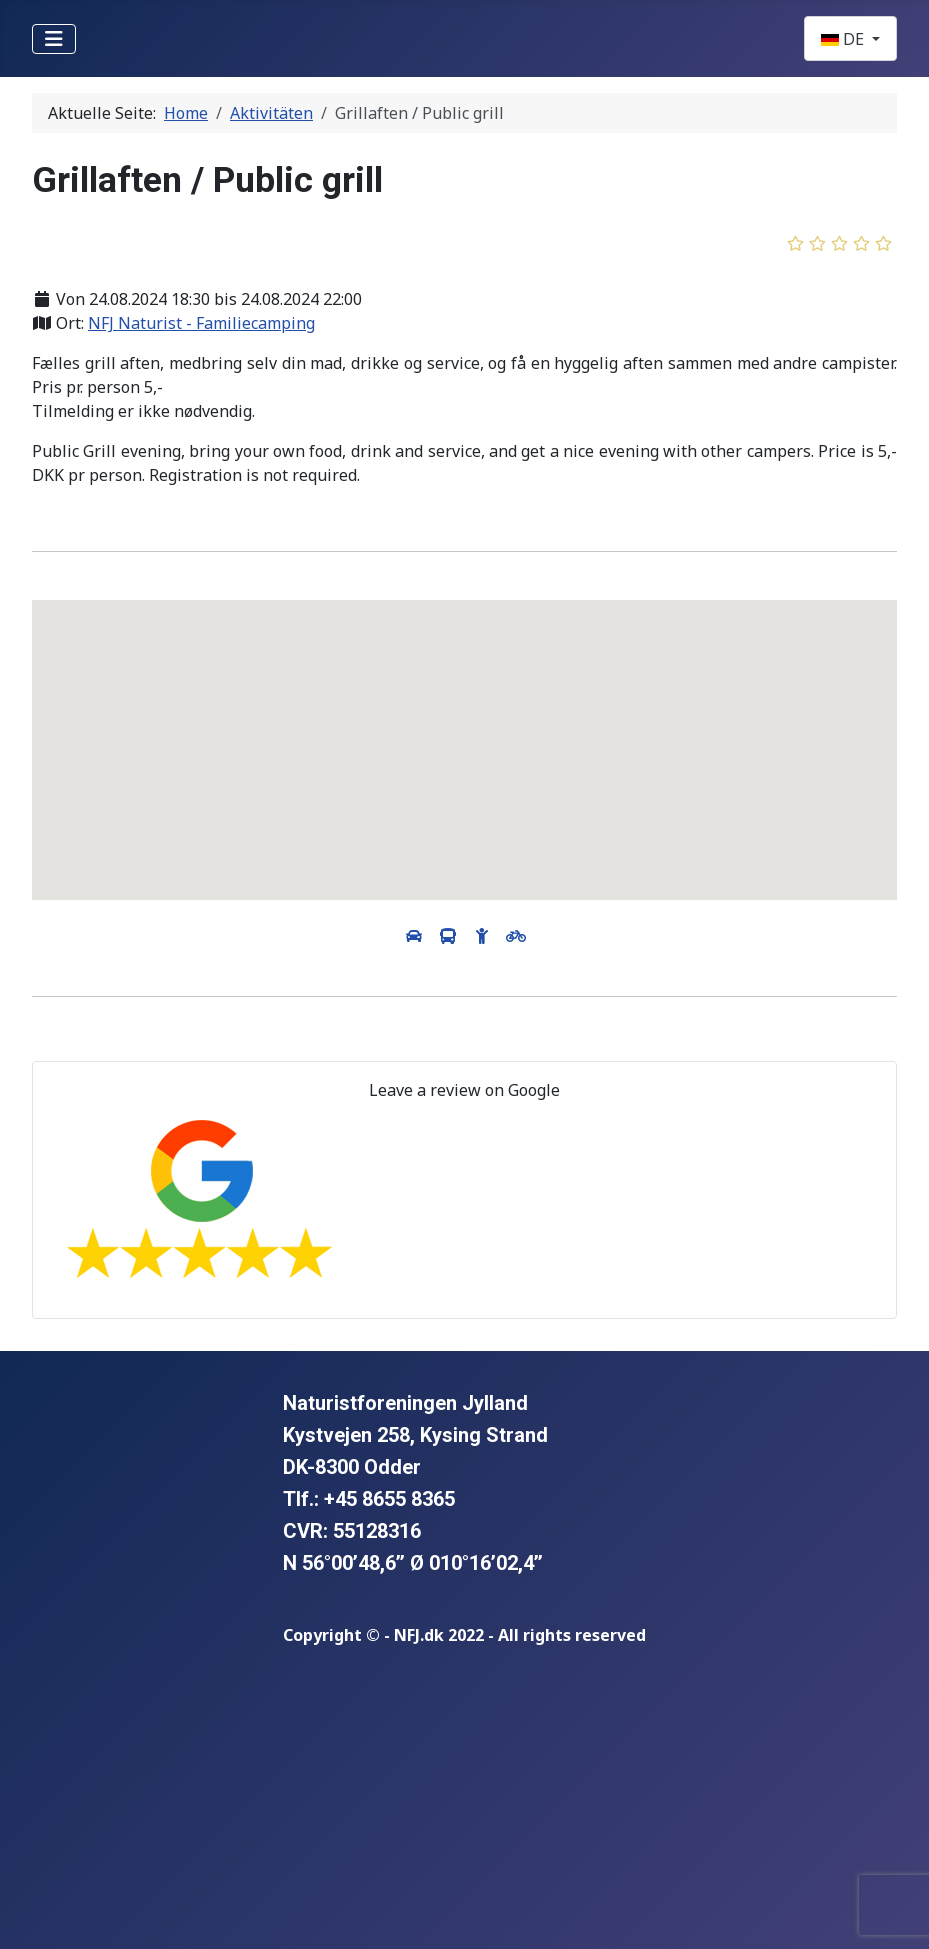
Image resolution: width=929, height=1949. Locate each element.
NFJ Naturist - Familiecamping (201, 323)
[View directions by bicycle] (516, 936)
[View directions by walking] (484, 936)
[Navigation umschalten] (54, 39)
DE (844, 39)
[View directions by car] (416, 936)
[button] (465, 731)
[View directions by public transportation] (450, 936)
